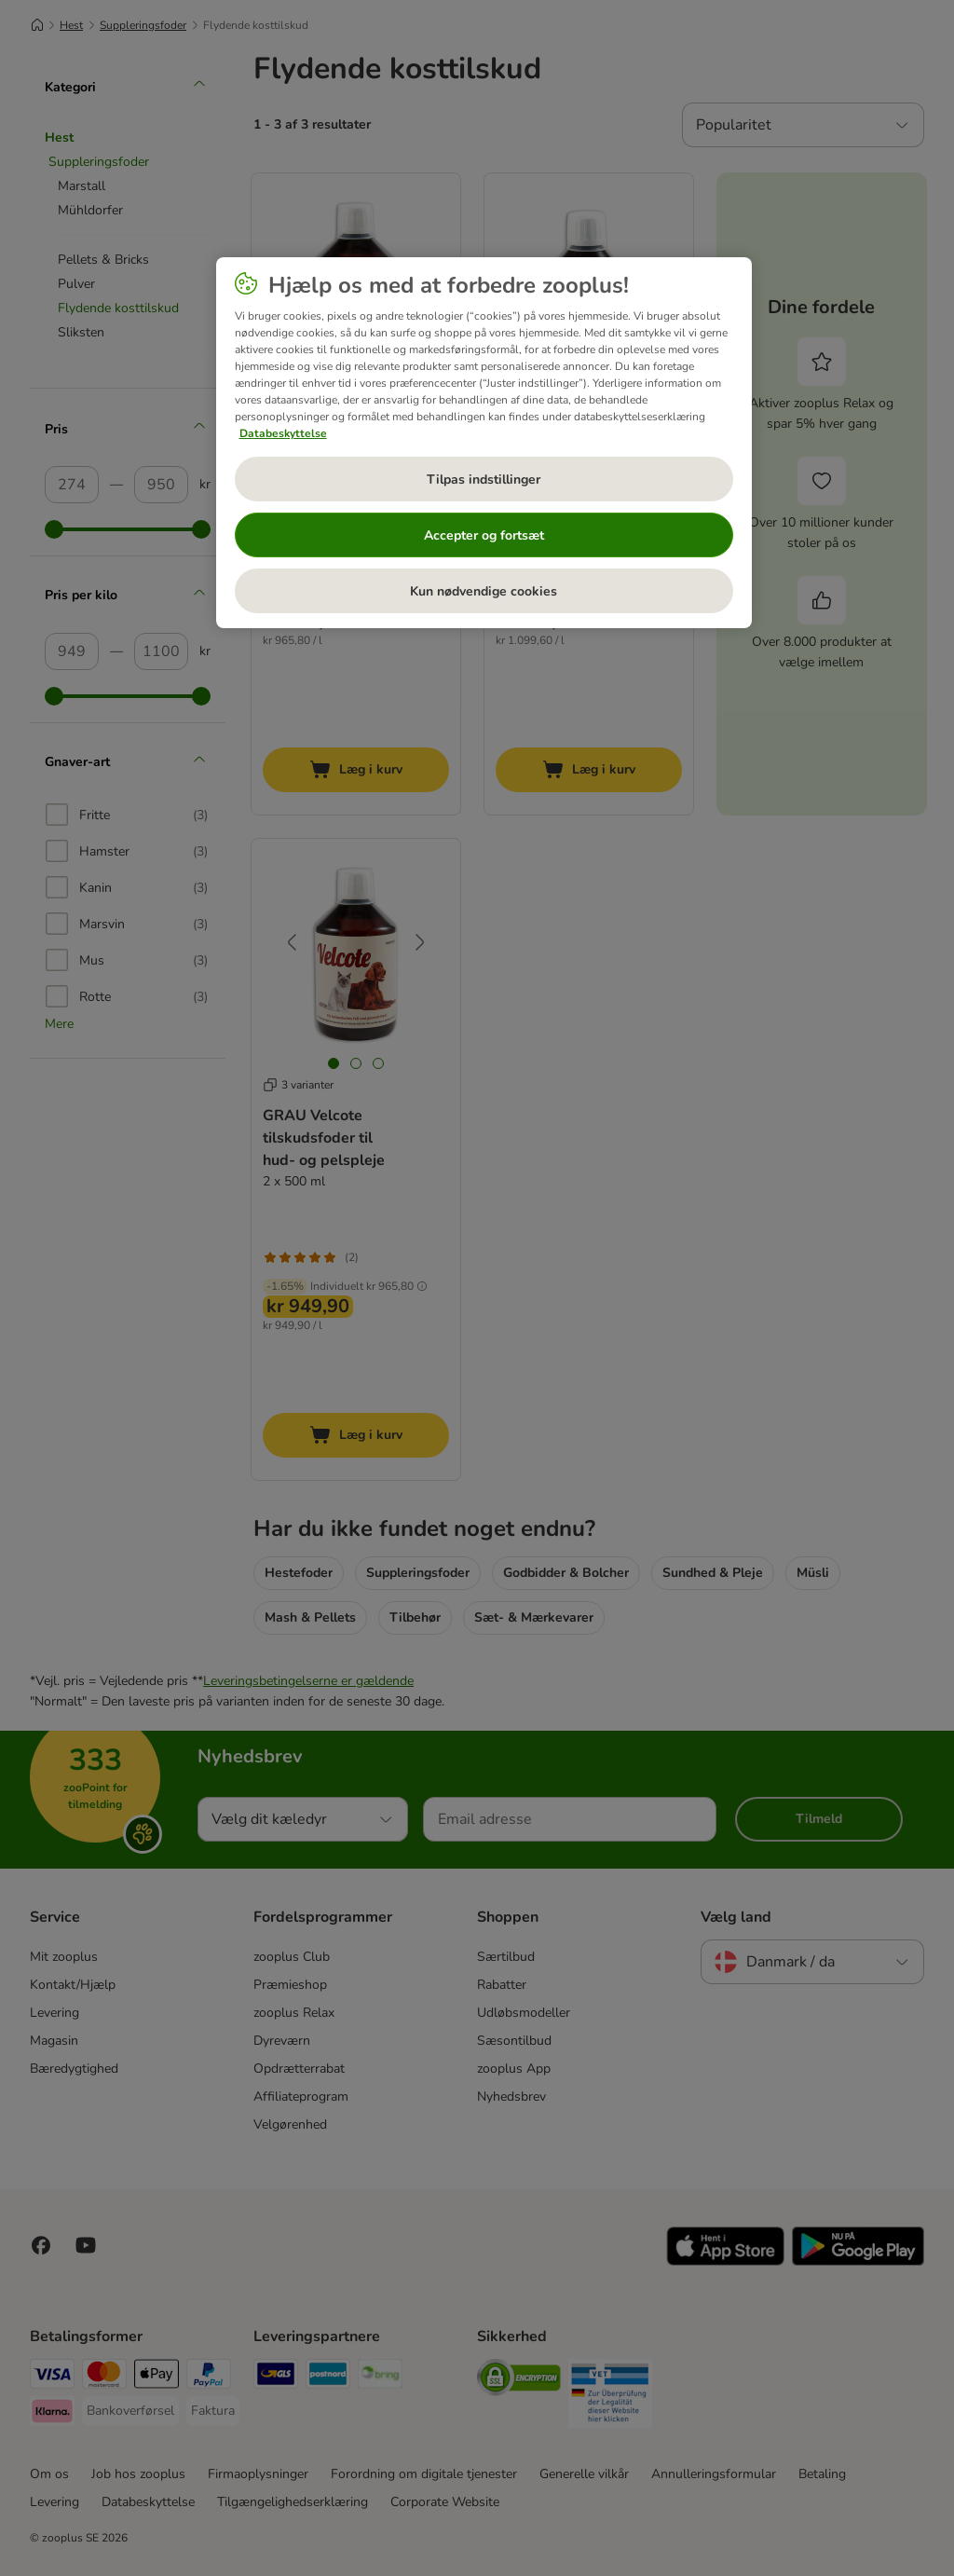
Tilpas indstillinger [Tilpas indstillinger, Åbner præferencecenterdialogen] (483, 479)
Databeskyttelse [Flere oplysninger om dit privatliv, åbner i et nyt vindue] (283, 433)
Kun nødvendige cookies (483, 591)
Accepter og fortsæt (484, 535)
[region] (484, 442)
